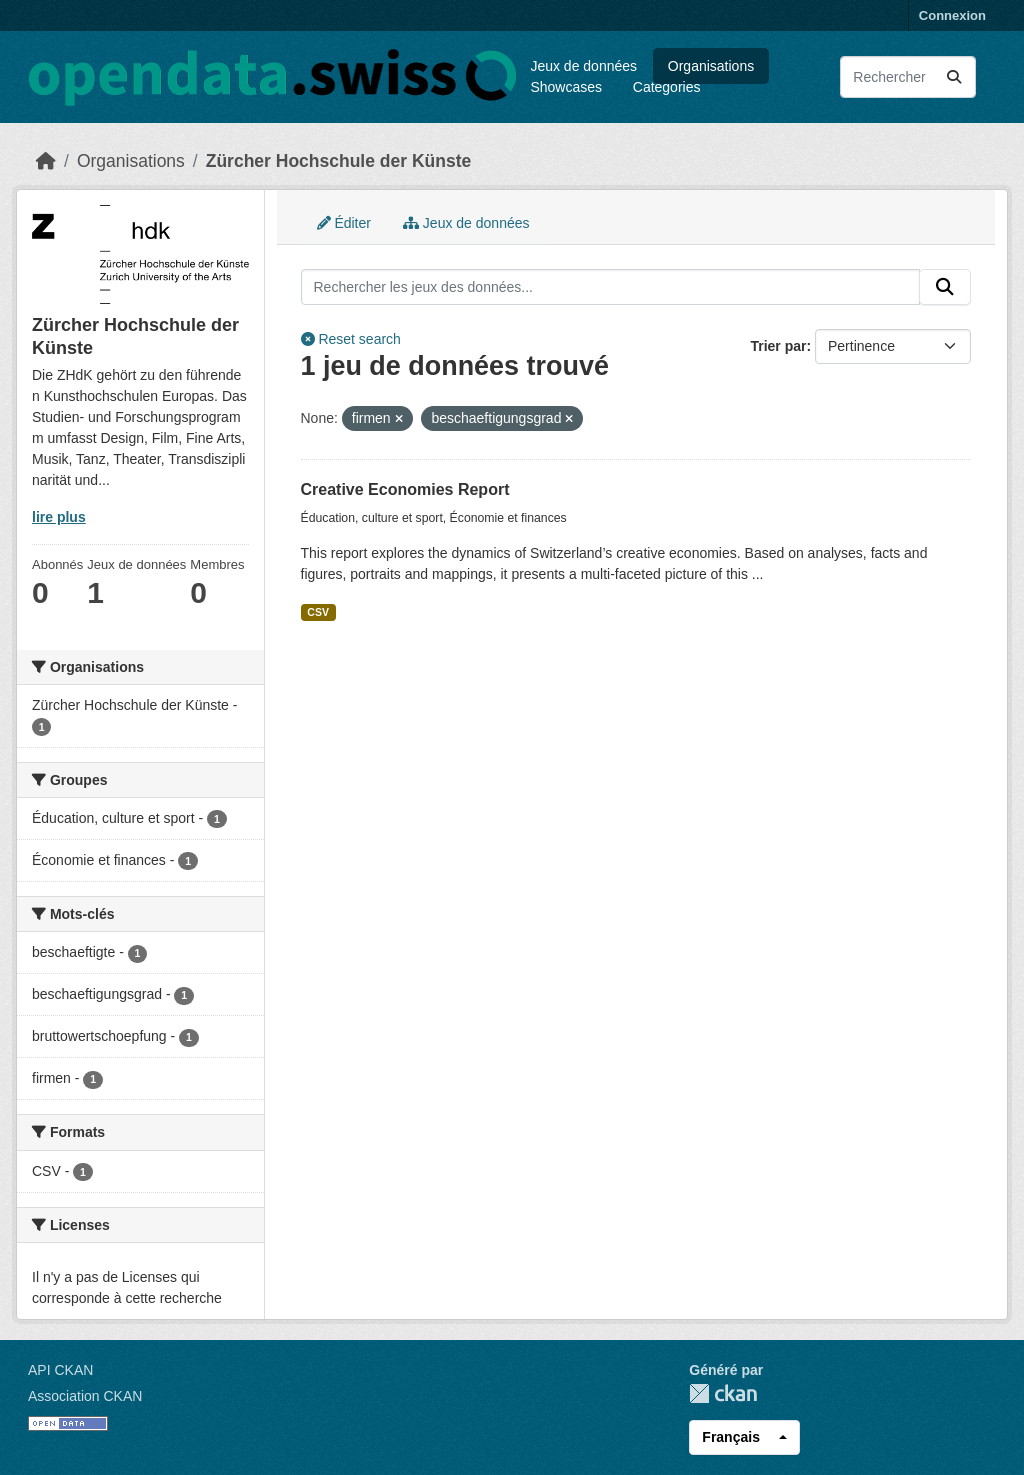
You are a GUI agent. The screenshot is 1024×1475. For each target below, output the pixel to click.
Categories (667, 87)
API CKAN (60, 1370)
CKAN (723, 1393)
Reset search (351, 339)
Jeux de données (583, 66)
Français (731, 1437)
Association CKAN (85, 1396)
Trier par (778, 346)
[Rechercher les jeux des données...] (908, 77)
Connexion (952, 15)
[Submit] (954, 77)
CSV (318, 612)
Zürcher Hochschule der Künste (338, 161)
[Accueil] (46, 161)
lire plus (59, 517)
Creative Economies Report (405, 489)
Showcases (566, 87)
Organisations (711, 66)
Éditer (344, 223)
